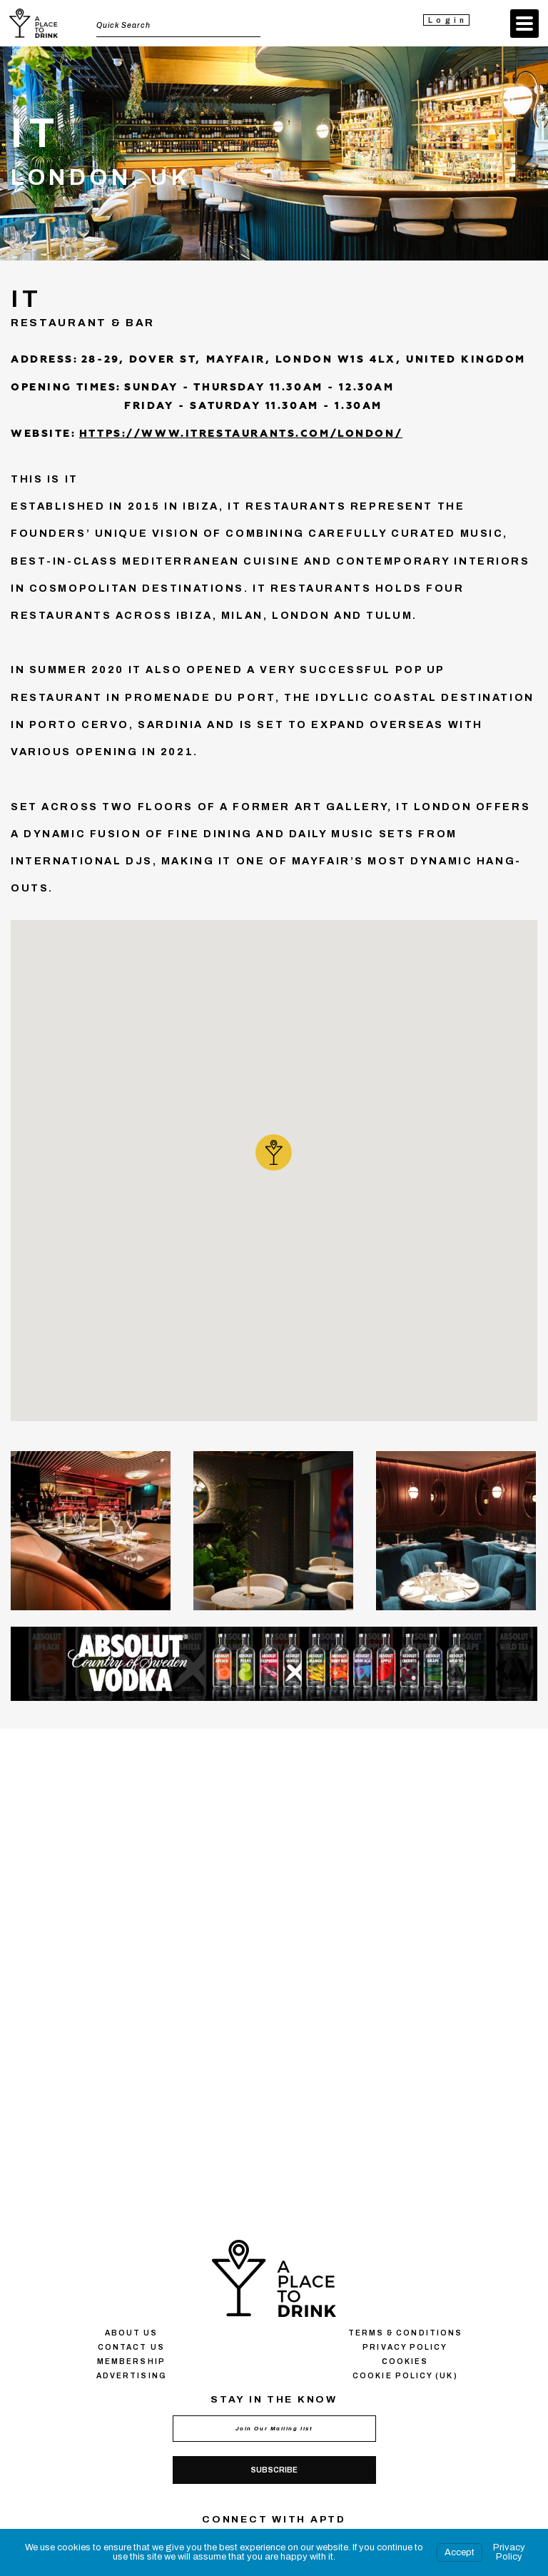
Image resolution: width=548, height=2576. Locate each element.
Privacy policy (404, 2347)
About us (131, 2333)
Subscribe (274, 2470)
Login (447, 20)
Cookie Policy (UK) (404, 2376)
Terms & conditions (405, 2333)
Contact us (131, 2347)
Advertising (131, 2376)
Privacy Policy (509, 2552)
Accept (460, 2552)
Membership (131, 2361)
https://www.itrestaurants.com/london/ (240, 434)
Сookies (405, 2361)
